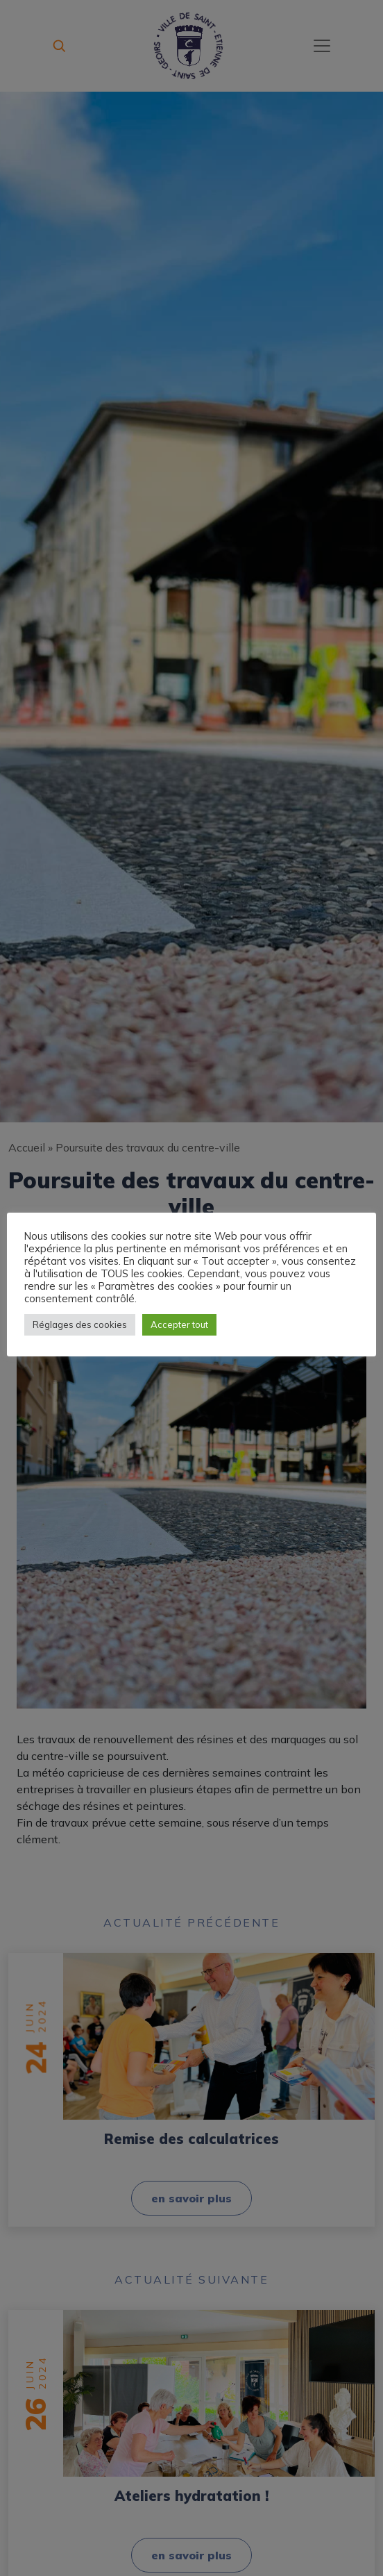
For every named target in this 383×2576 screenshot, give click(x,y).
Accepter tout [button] (179, 1330)
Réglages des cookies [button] (80, 1330)
